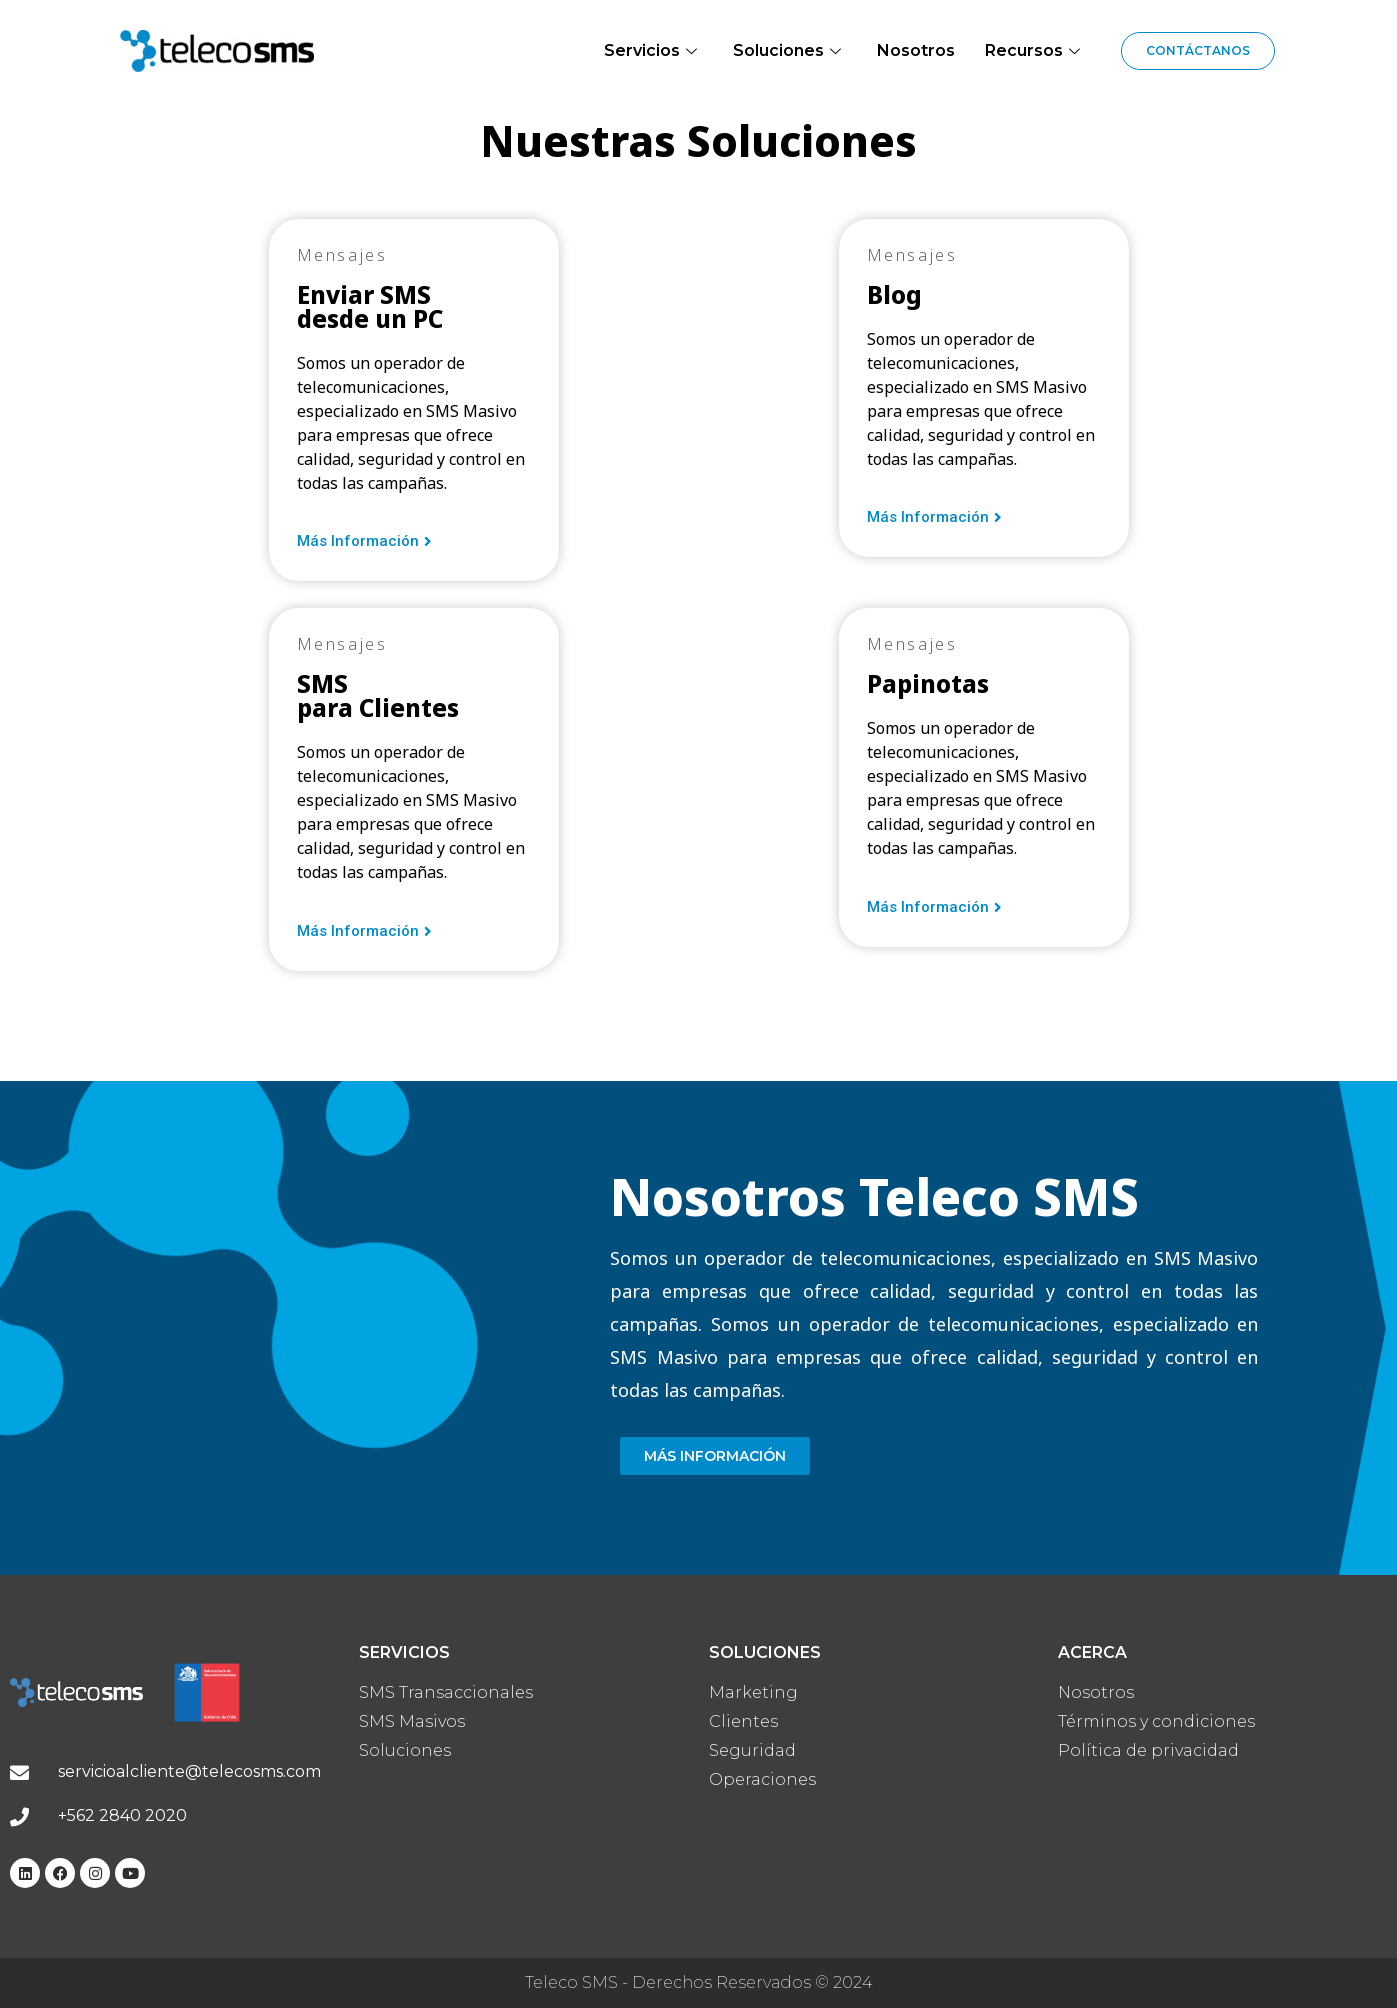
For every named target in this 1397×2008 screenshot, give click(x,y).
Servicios (650, 50)
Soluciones (787, 50)
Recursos (1032, 50)
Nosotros (916, 50)
